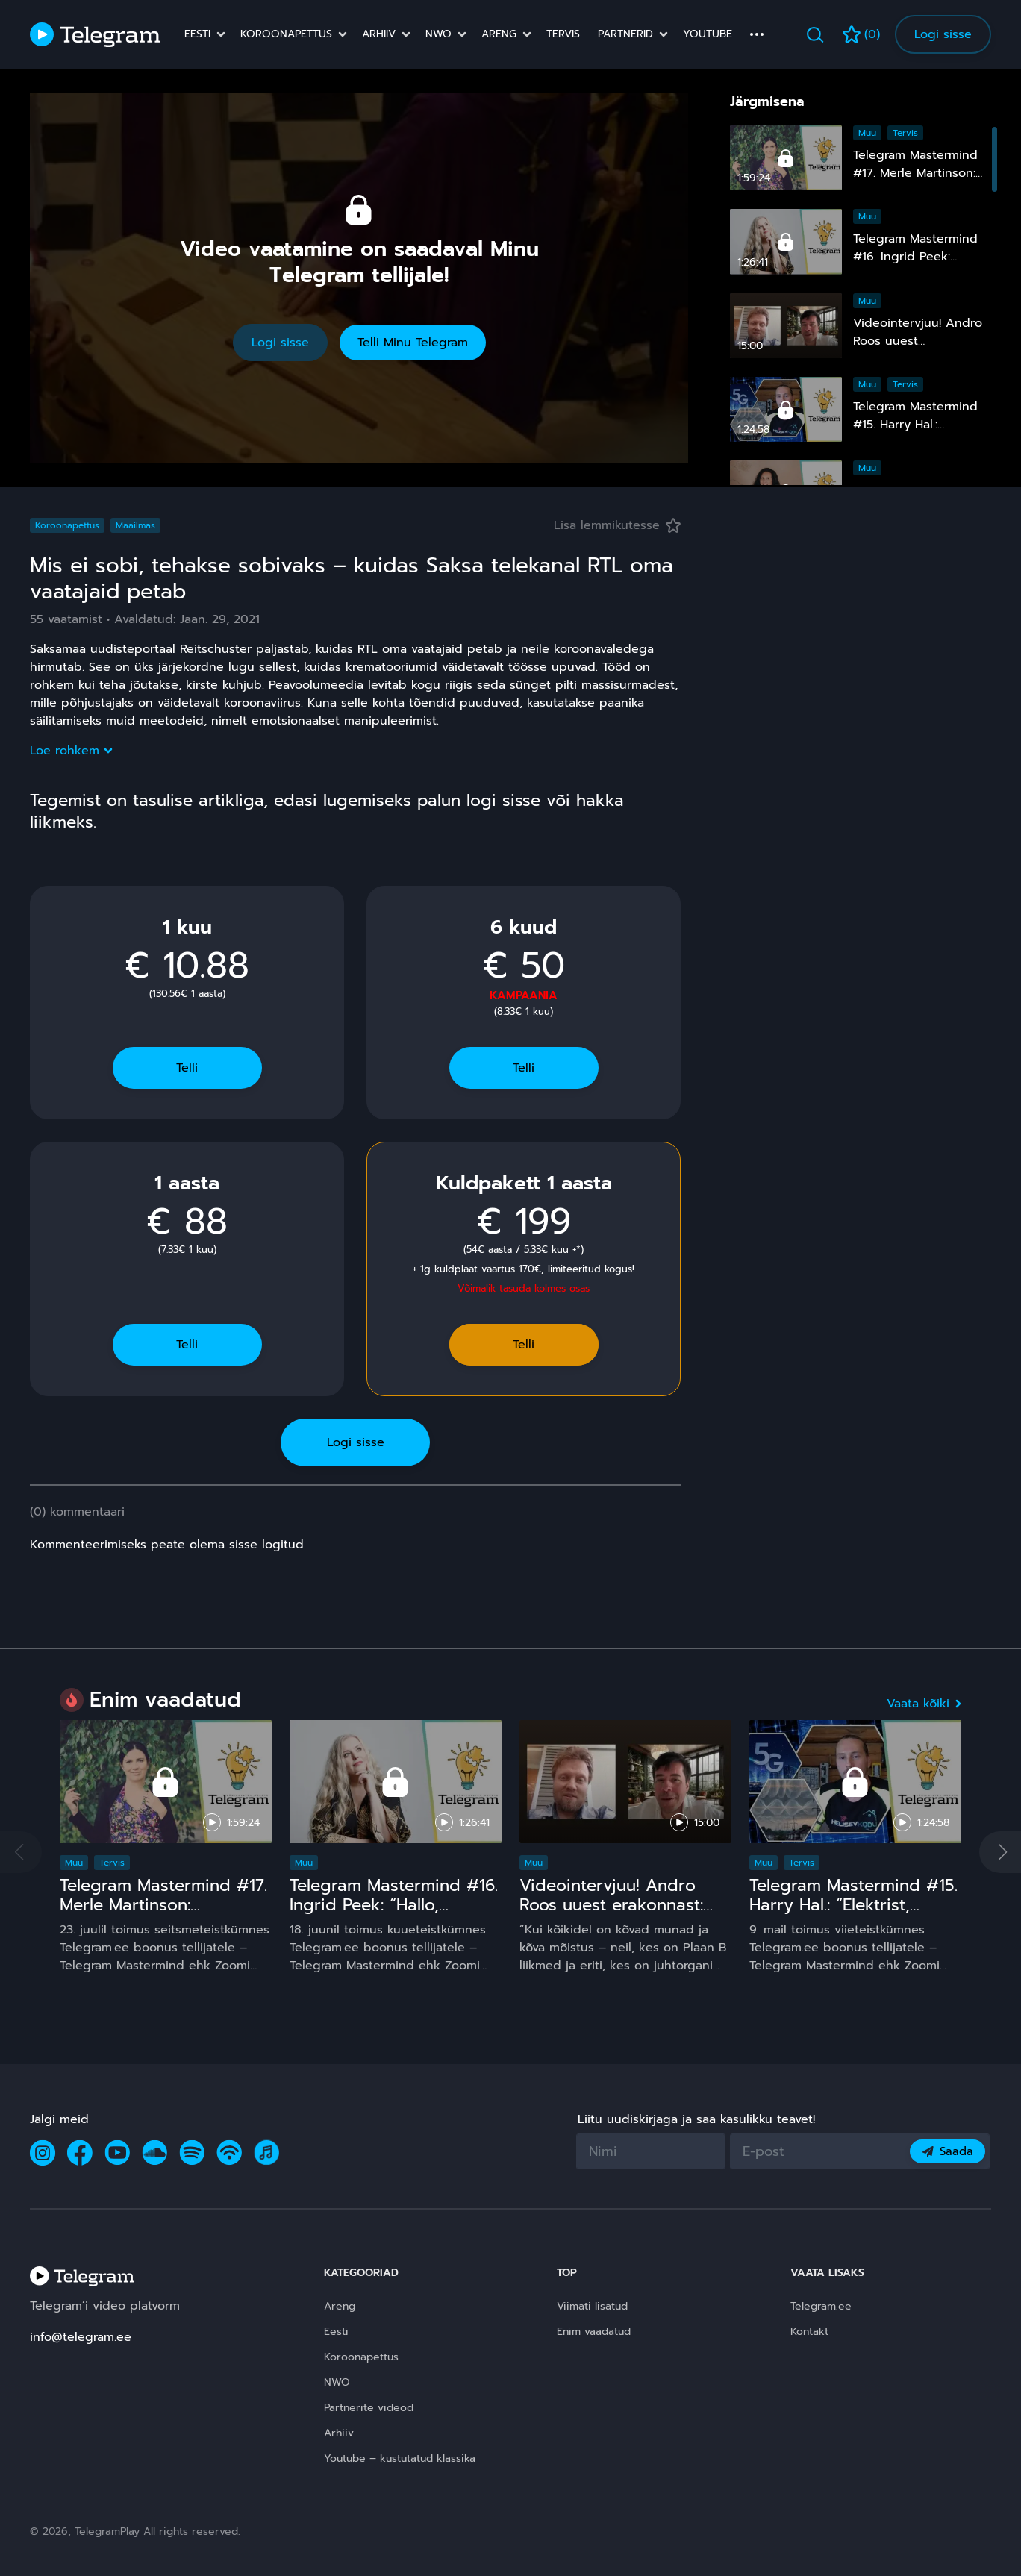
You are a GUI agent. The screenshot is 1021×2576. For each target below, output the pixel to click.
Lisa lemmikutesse (617, 525)
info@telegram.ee (80, 2337)
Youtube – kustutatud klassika (399, 2458)
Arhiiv (379, 34)
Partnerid (625, 34)
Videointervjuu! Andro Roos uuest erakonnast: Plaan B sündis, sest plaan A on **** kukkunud (623, 1914)
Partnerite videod (368, 2408)
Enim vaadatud (594, 2331)
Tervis (563, 34)
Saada (947, 2151)
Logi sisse (943, 34)
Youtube (707, 34)
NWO (438, 34)
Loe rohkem (70, 751)
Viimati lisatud (592, 2306)
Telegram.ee (821, 2306)
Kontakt (809, 2331)
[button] (1000, 1852)
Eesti (197, 34)
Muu (867, 133)
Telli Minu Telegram (412, 342)
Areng (498, 34)
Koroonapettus (286, 34)
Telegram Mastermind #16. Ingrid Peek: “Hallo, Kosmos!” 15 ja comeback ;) (394, 1914)
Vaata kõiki (924, 1704)
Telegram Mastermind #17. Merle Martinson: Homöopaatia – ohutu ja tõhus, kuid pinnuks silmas (165, 1914)
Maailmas (135, 525)
